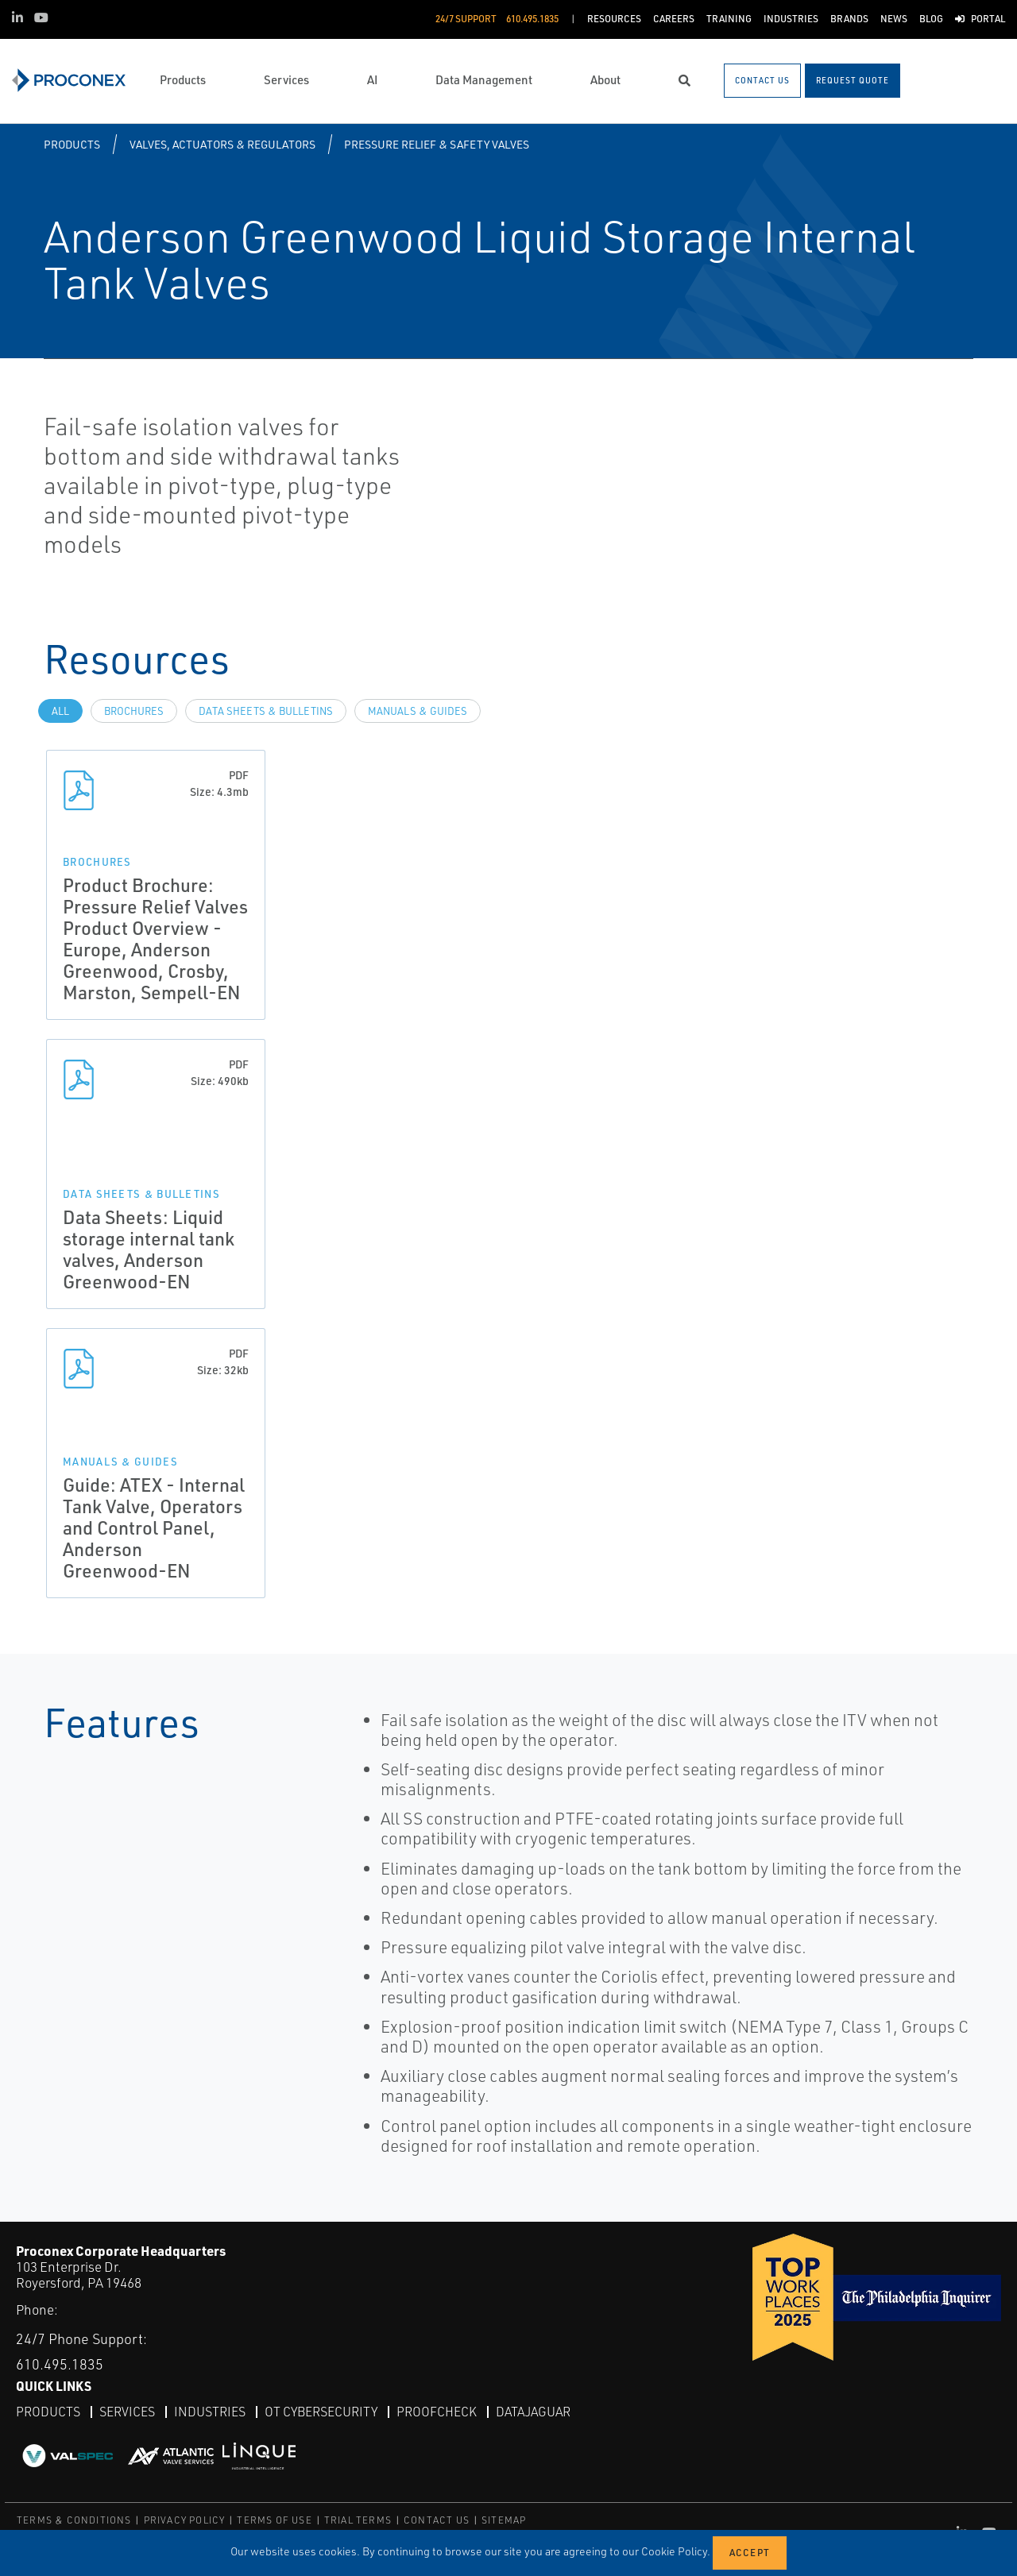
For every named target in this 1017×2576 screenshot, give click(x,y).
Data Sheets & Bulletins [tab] (266, 711)
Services (127, 2412)
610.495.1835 (59, 2364)
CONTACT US (437, 2520)
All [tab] (60, 711)
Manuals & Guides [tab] (417, 711)
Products (72, 144)
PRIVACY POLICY (185, 2520)
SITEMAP (503, 2520)
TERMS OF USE (274, 2520)
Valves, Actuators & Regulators (222, 144)
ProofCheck (436, 2412)
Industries (210, 2412)
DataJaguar (533, 2412)
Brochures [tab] (134, 711)
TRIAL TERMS (358, 2520)
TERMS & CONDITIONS (74, 2520)
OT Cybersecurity (321, 2412)
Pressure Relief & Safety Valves (436, 144)
